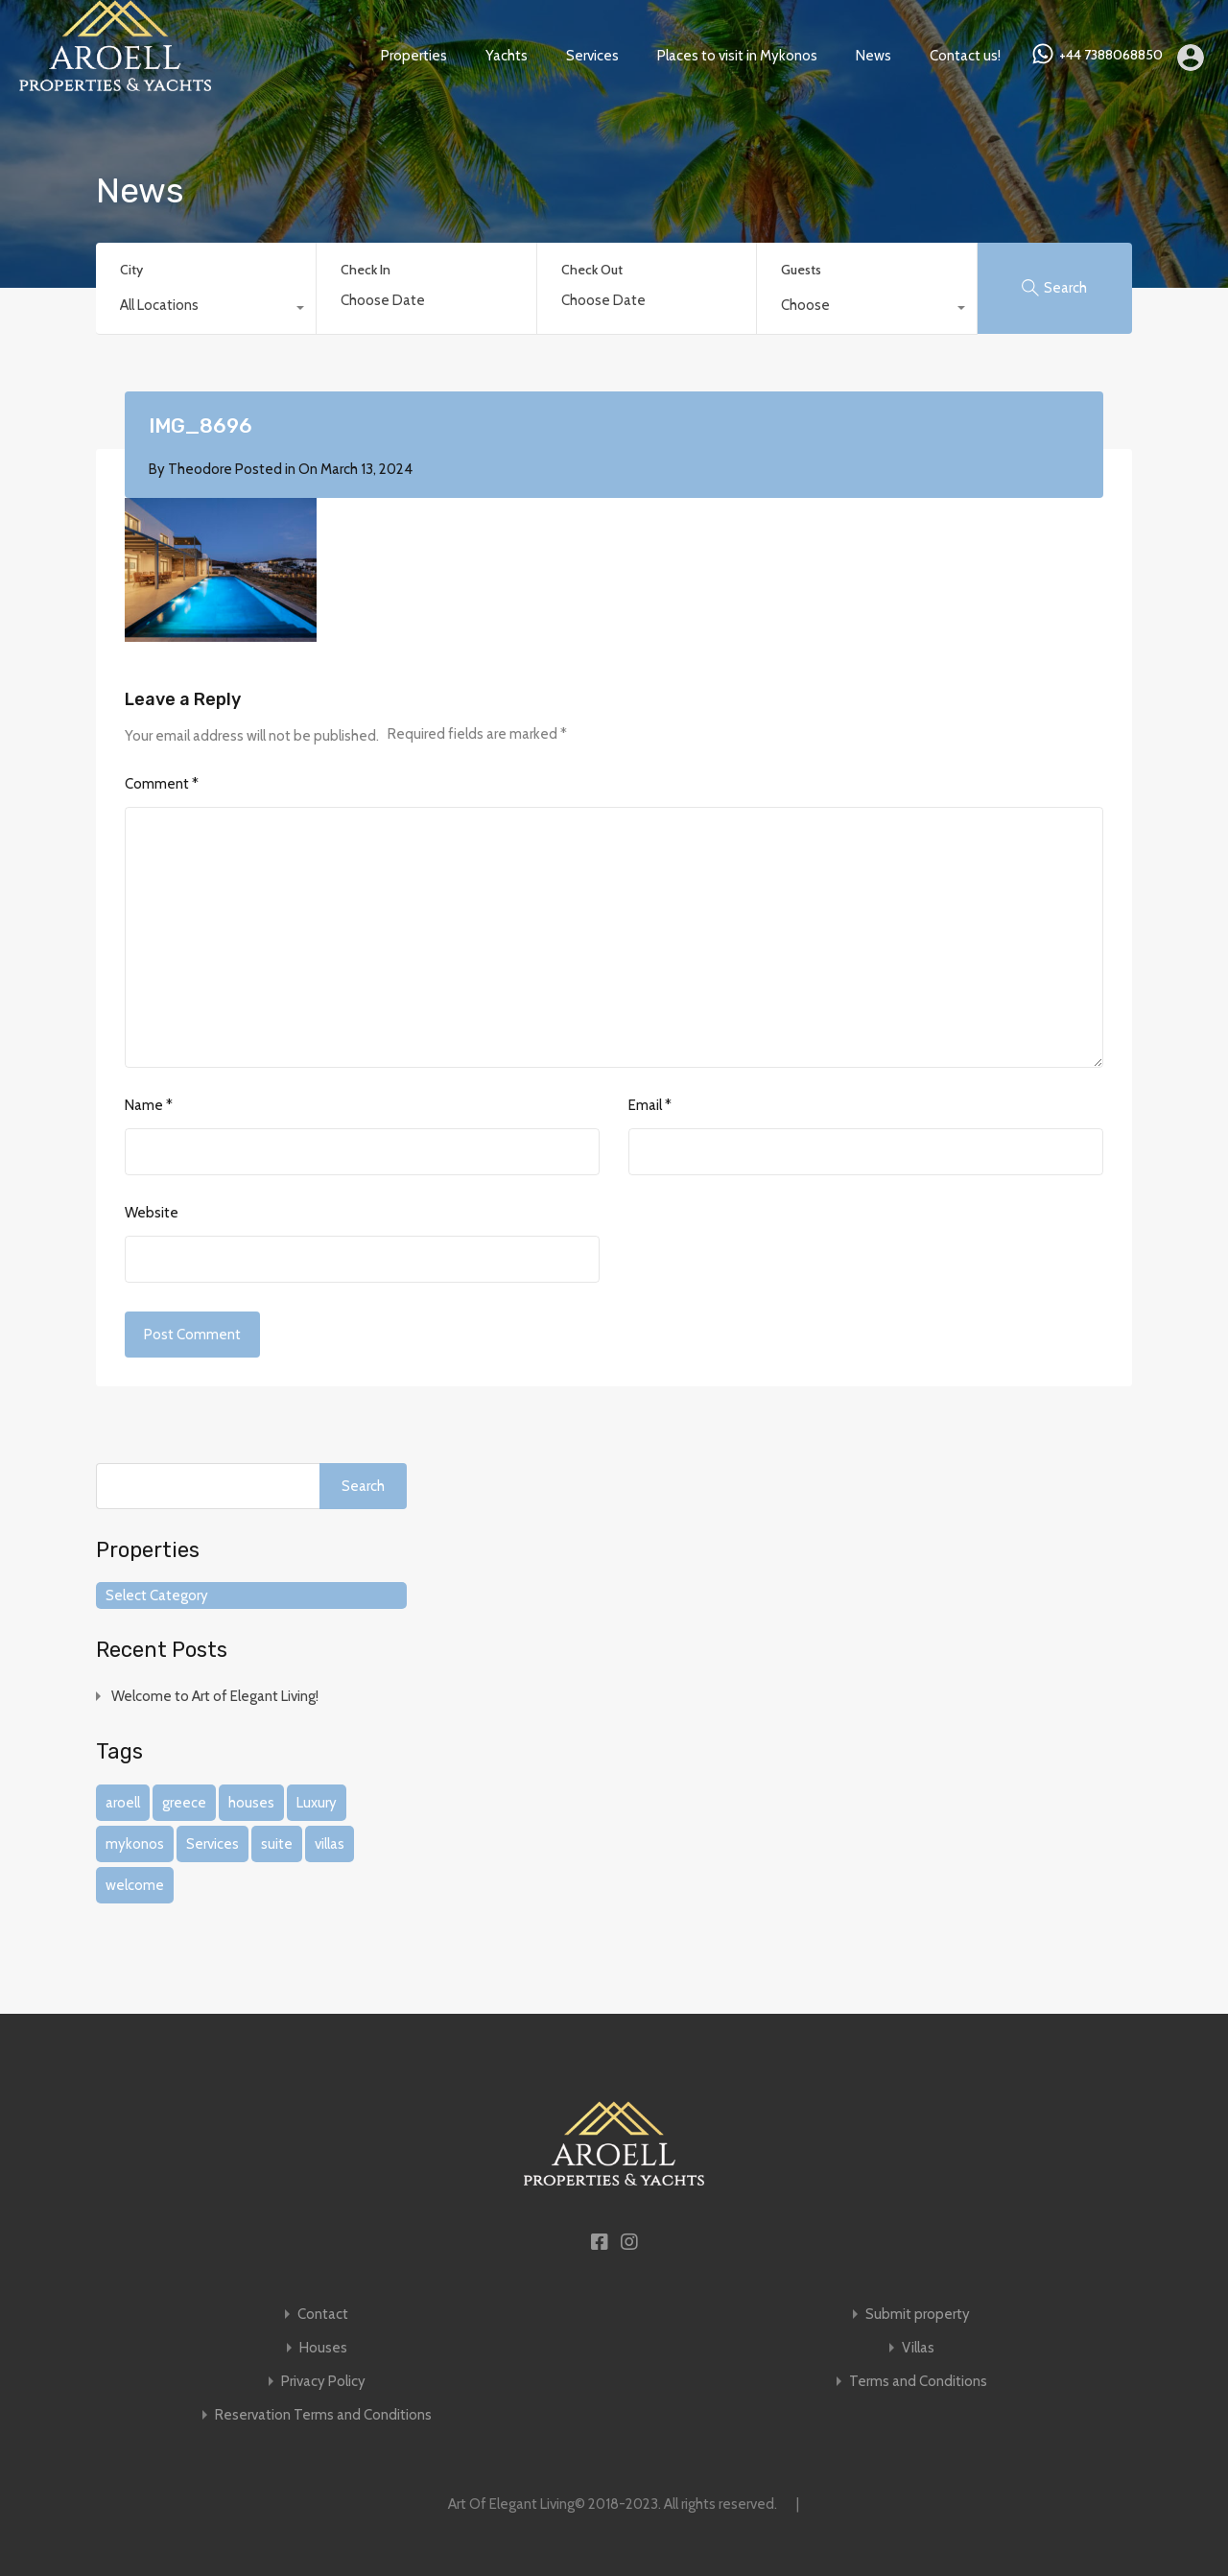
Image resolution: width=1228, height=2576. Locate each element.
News (873, 55)
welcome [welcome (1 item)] (135, 1885)
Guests (801, 269)
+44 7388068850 (1111, 55)
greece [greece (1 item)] (184, 1802)
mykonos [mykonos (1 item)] (135, 1844)
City (131, 269)
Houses (323, 2348)
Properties (414, 55)
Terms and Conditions (918, 2382)
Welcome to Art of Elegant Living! (215, 1696)
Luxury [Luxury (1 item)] (316, 1802)
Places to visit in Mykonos (737, 55)
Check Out (592, 270)
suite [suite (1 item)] (277, 1844)
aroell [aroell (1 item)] (123, 1802)
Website (151, 1212)
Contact (322, 2314)
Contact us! (965, 55)
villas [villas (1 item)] (329, 1844)
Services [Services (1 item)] (212, 1844)
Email (650, 1105)
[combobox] (206, 310)
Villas (918, 2348)
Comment (162, 783)
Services (592, 55)
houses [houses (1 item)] (251, 1802)
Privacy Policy (323, 2382)
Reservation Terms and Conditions (323, 2415)
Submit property (917, 2314)
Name (149, 1105)
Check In (365, 270)
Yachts (506, 55)
